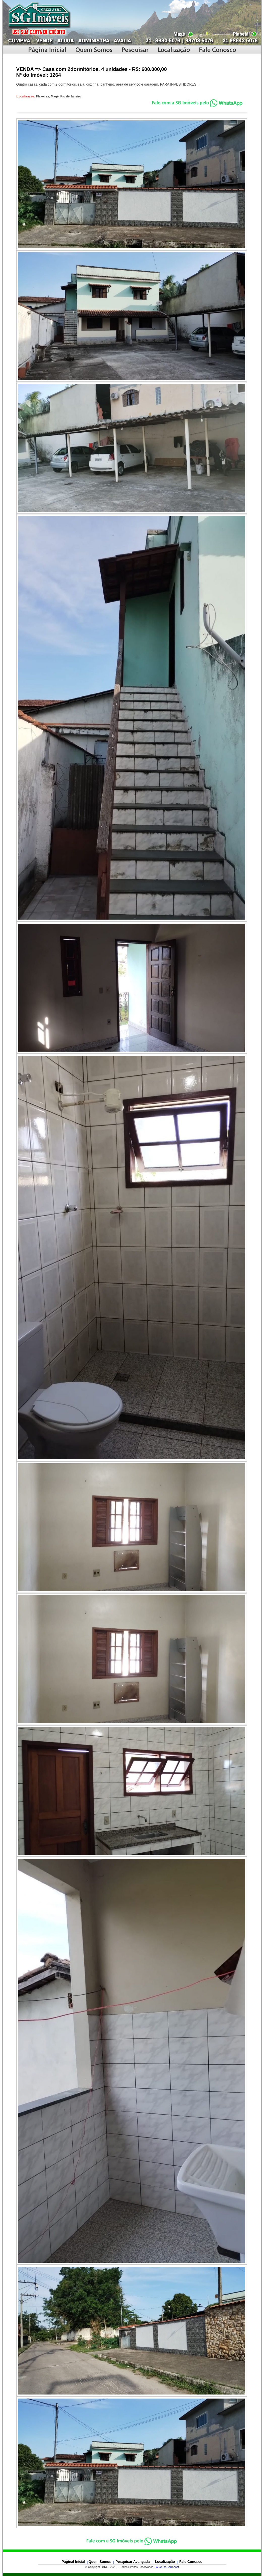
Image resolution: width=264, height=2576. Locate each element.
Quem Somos (100, 2562)
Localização (165, 2562)
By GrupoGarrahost (167, 2566)
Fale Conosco (190, 2562)
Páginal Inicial (73, 2562)
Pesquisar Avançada (133, 2562)
